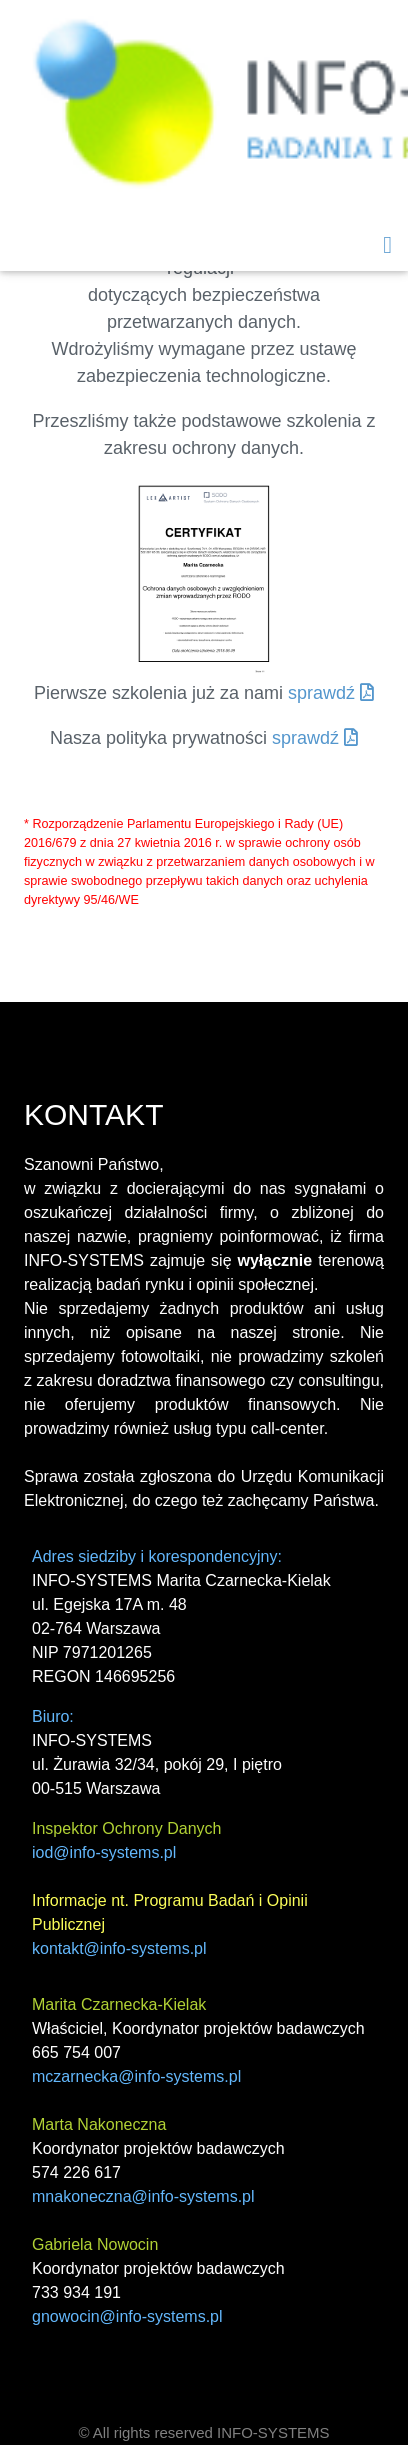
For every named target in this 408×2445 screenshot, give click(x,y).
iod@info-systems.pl (104, 1852)
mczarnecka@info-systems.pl (136, 2076)
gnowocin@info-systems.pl (127, 2316)
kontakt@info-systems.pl (119, 1948)
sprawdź (331, 693)
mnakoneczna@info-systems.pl (143, 2196)
